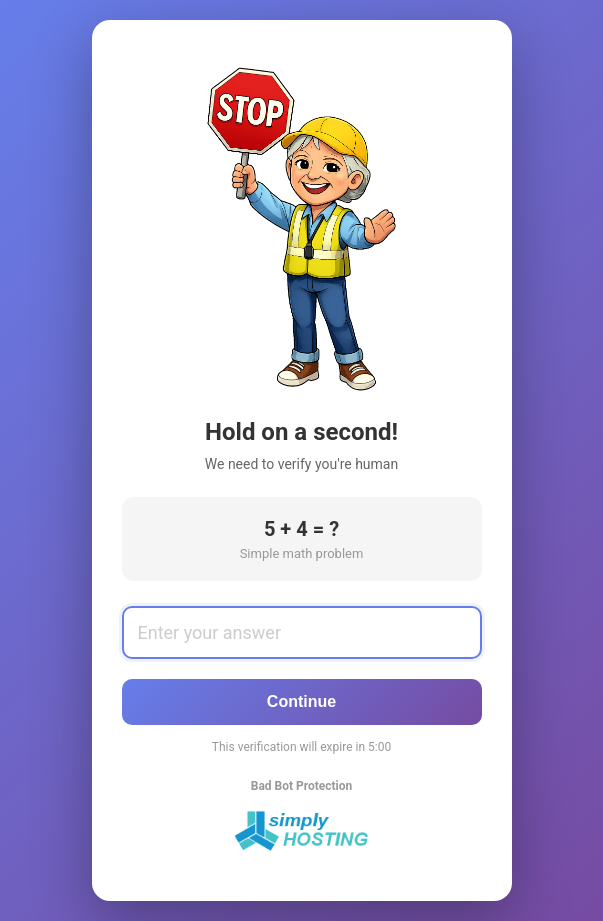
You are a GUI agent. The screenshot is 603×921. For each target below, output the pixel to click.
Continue (301, 701)
